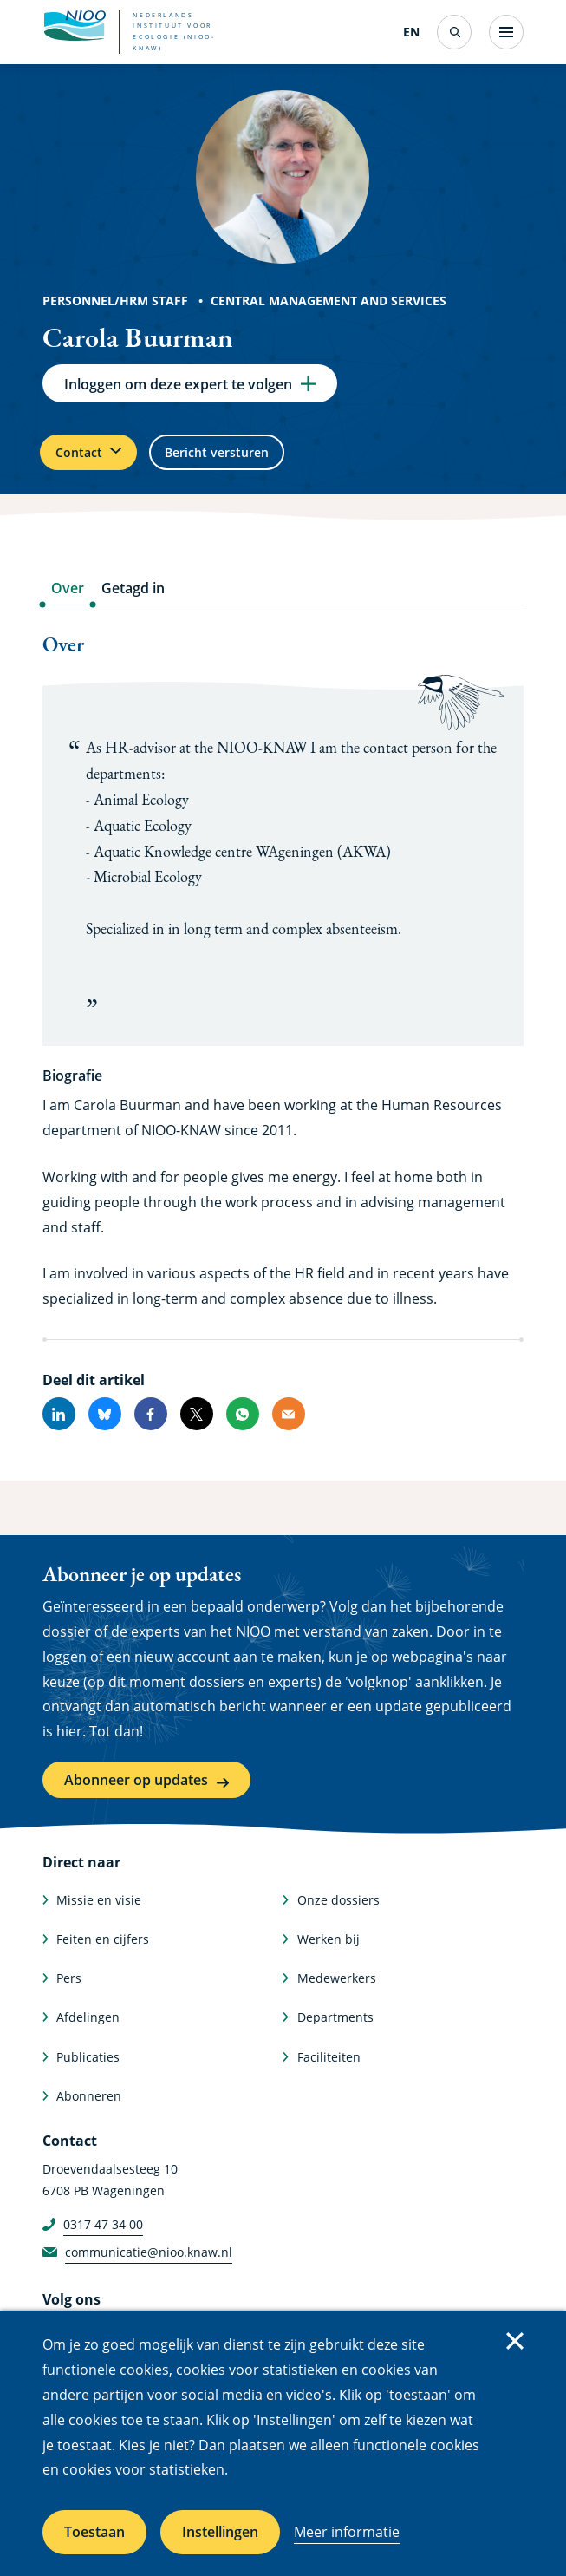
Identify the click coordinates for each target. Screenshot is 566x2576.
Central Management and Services (328, 300)
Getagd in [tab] (133, 602)
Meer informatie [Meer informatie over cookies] (347, 2531)
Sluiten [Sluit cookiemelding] (515, 2341)
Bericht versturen (248, 462)
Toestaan (94, 2531)
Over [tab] (67, 602)
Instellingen (220, 2531)
